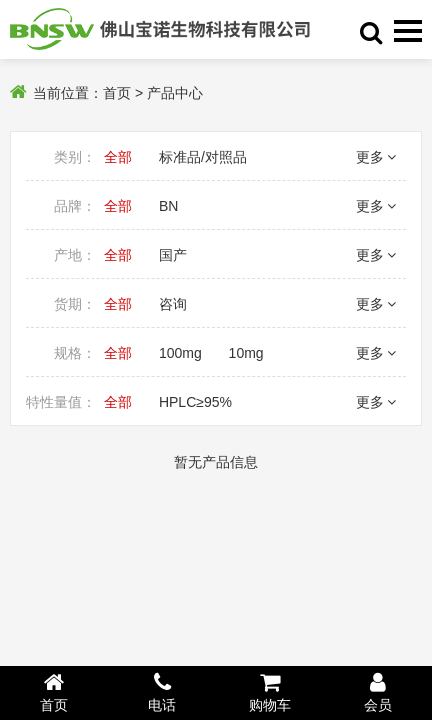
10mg (246, 353)
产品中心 (175, 93)
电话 (162, 692)
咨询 (173, 304)
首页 (117, 93)
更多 (376, 157)
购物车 (270, 692)
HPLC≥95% (195, 402)
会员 (378, 692)
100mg (180, 353)
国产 (173, 255)
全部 (118, 157)
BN (168, 206)
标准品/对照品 (203, 157)
